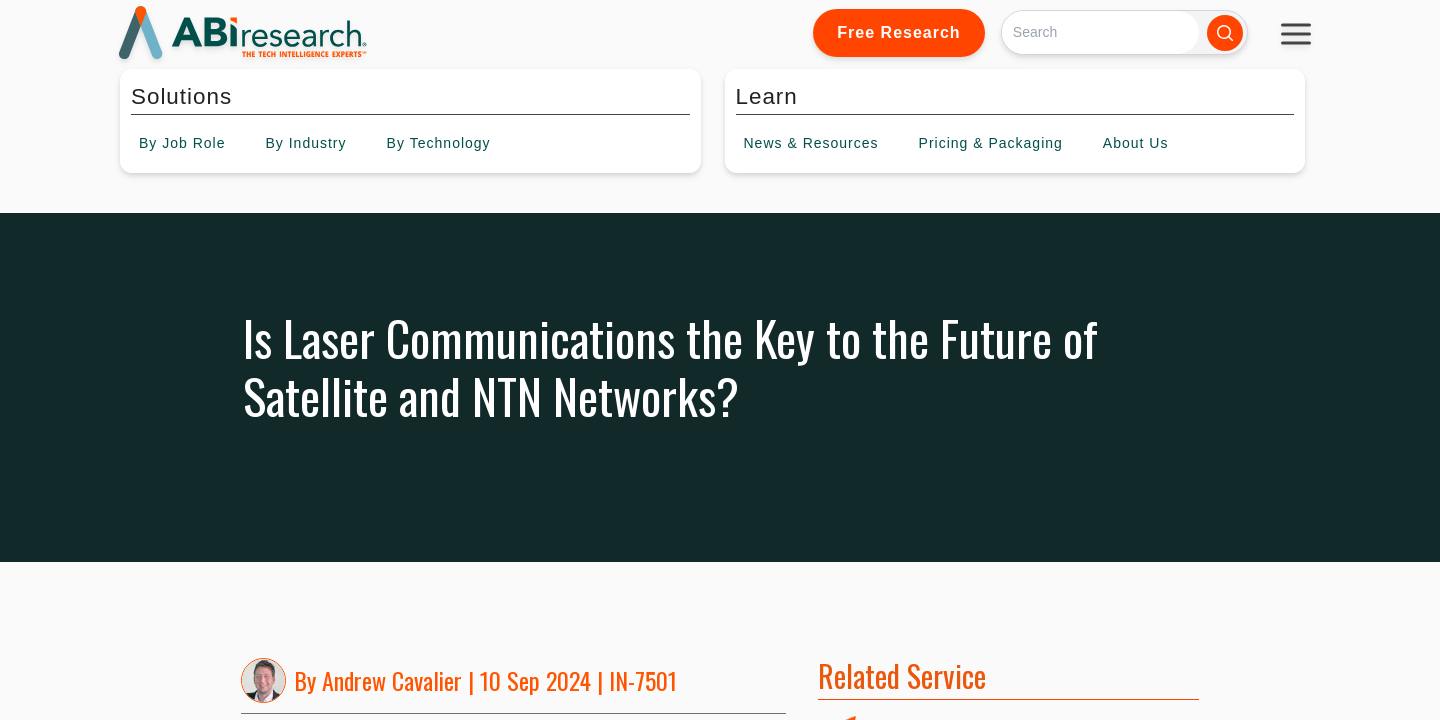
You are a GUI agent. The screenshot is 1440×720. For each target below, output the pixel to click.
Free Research (898, 32)
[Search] (1100, 32)
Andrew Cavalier (392, 680)
